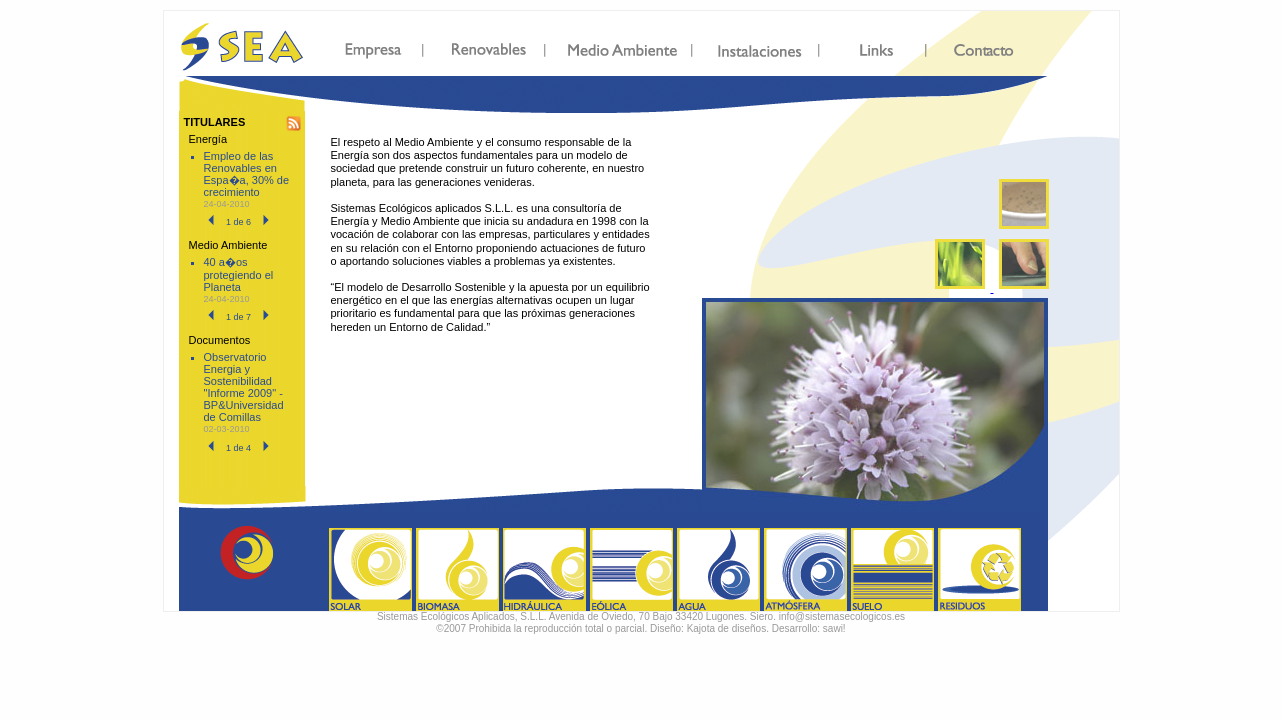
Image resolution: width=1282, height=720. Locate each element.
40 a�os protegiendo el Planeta (239, 274)
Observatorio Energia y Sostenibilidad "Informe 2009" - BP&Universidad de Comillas (244, 387)
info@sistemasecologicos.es (842, 616)
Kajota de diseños (727, 628)
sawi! (834, 628)
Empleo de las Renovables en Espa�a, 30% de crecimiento (247, 174)
